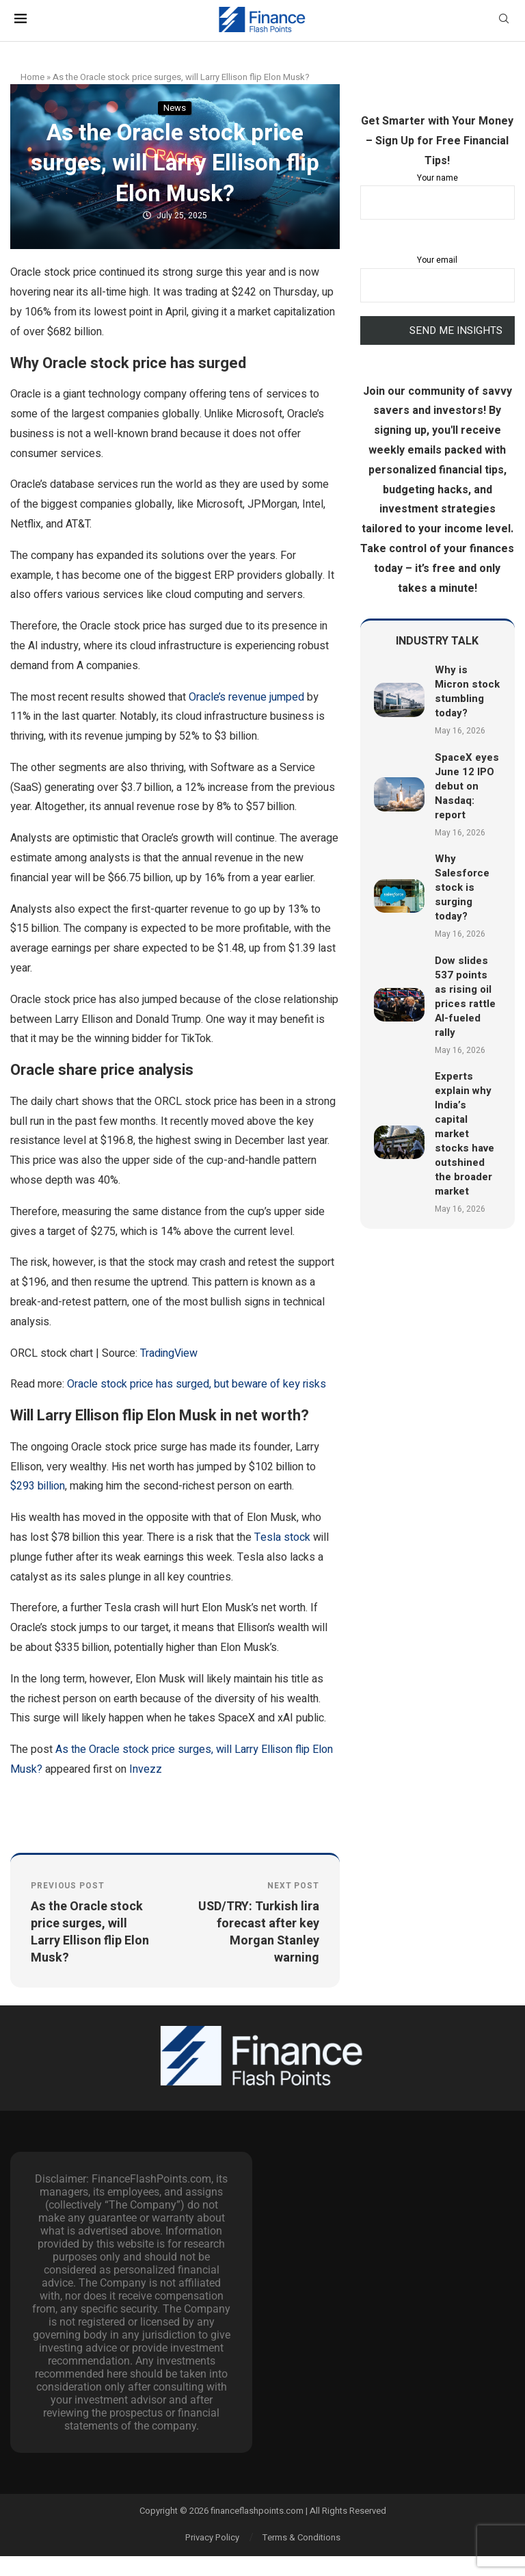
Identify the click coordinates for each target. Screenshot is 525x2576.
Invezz (145, 1769)
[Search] (504, 21)
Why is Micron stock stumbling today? (467, 691)
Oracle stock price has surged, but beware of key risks (196, 1384)
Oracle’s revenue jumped (246, 697)
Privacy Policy (212, 2537)
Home (32, 76)
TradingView (169, 1353)
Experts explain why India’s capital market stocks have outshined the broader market (464, 1134)
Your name (437, 196)
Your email (437, 278)
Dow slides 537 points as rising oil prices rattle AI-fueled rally (465, 996)
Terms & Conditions (301, 2537)
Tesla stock (282, 1537)
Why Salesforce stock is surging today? (462, 887)
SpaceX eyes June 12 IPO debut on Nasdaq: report (467, 786)
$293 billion (37, 1486)
